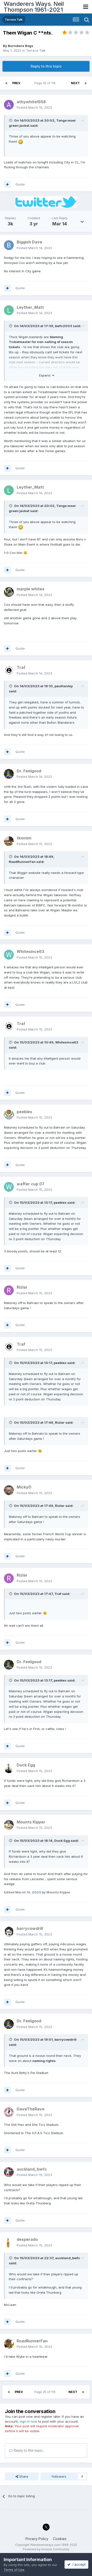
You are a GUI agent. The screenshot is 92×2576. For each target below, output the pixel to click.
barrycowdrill (65, 2039)
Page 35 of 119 (45, 83)
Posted (34, 107)
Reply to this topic (46, 66)
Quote (20, 184)
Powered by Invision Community (46, 2549)
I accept (76, 2564)
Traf (57, 1594)
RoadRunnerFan (22, 862)
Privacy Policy (37, 2539)
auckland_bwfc (67, 2258)
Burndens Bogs (20, 46)
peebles (60, 1202)
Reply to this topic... (27, 2450)
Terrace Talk (36, 50)
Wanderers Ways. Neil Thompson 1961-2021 (34, 6)
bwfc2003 (63, 326)
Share (21, 2476)
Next (75, 83)
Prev (16, 83)
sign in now (28, 2421)
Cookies (59, 2539)
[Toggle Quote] (11, 120)
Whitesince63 (66, 1042)
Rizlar (60, 1422)
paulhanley (63, 686)
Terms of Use (14, 2570)
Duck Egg (62, 1841)
